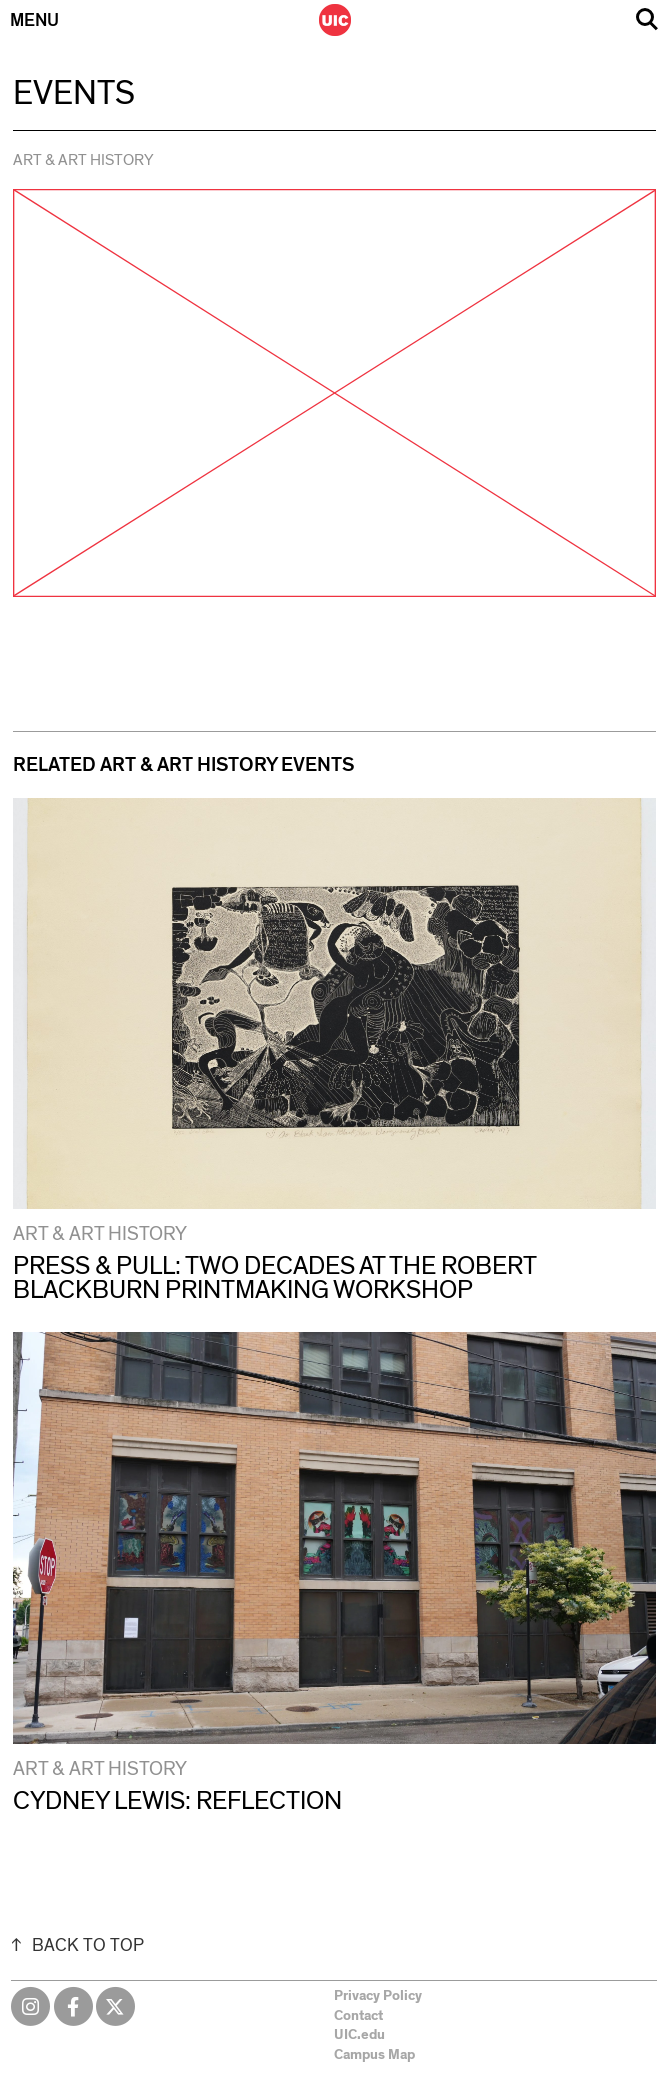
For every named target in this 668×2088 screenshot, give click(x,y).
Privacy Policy (378, 1996)
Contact (358, 2016)
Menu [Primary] (34, 21)
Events (74, 94)
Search (647, 19)
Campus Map (374, 2055)
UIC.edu (359, 2035)
